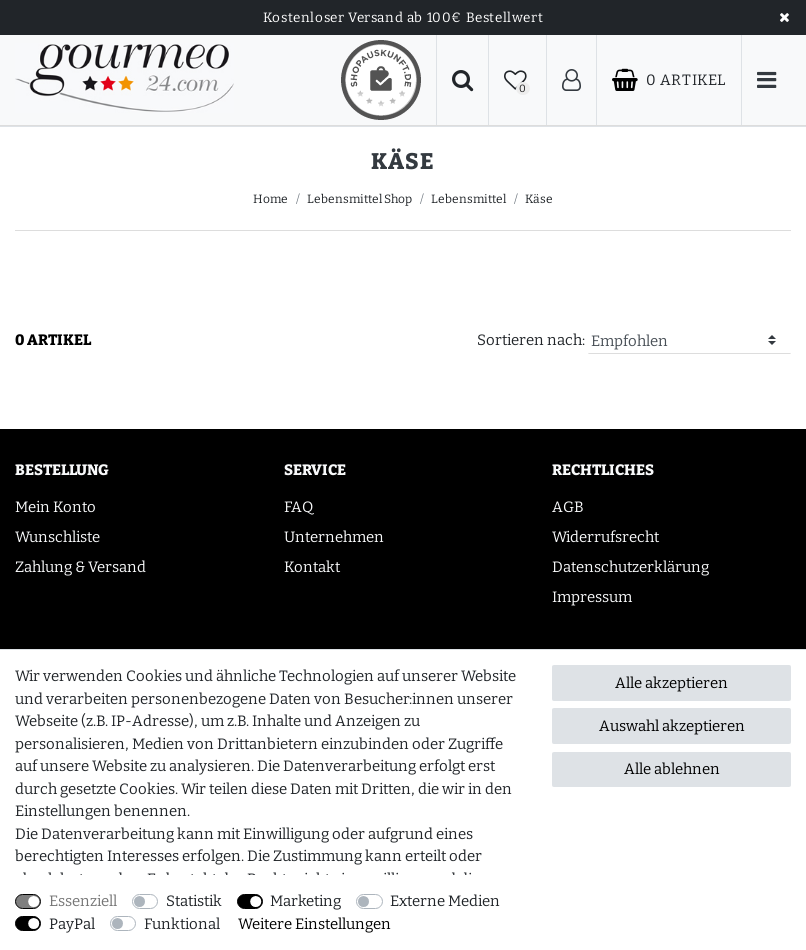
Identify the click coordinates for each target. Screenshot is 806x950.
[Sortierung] (689, 341)
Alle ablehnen (672, 769)
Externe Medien (445, 901)
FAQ (298, 507)
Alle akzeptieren (671, 683)
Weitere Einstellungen (314, 924)
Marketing (305, 901)
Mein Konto (55, 507)
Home (270, 199)
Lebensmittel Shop (359, 199)
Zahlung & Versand (80, 567)
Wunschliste (57, 537)
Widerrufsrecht (605, 537)
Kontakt (312, 567)
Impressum (592, 597)
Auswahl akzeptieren (672, 726)
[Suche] (462, 80)
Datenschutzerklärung (630, 567)
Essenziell (83, 901)
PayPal (72, 924)
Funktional (182, 924)
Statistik (194, 901)
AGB (568, 507)
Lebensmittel (468, 199)
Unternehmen (334, 537)
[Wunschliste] (517, 80)
